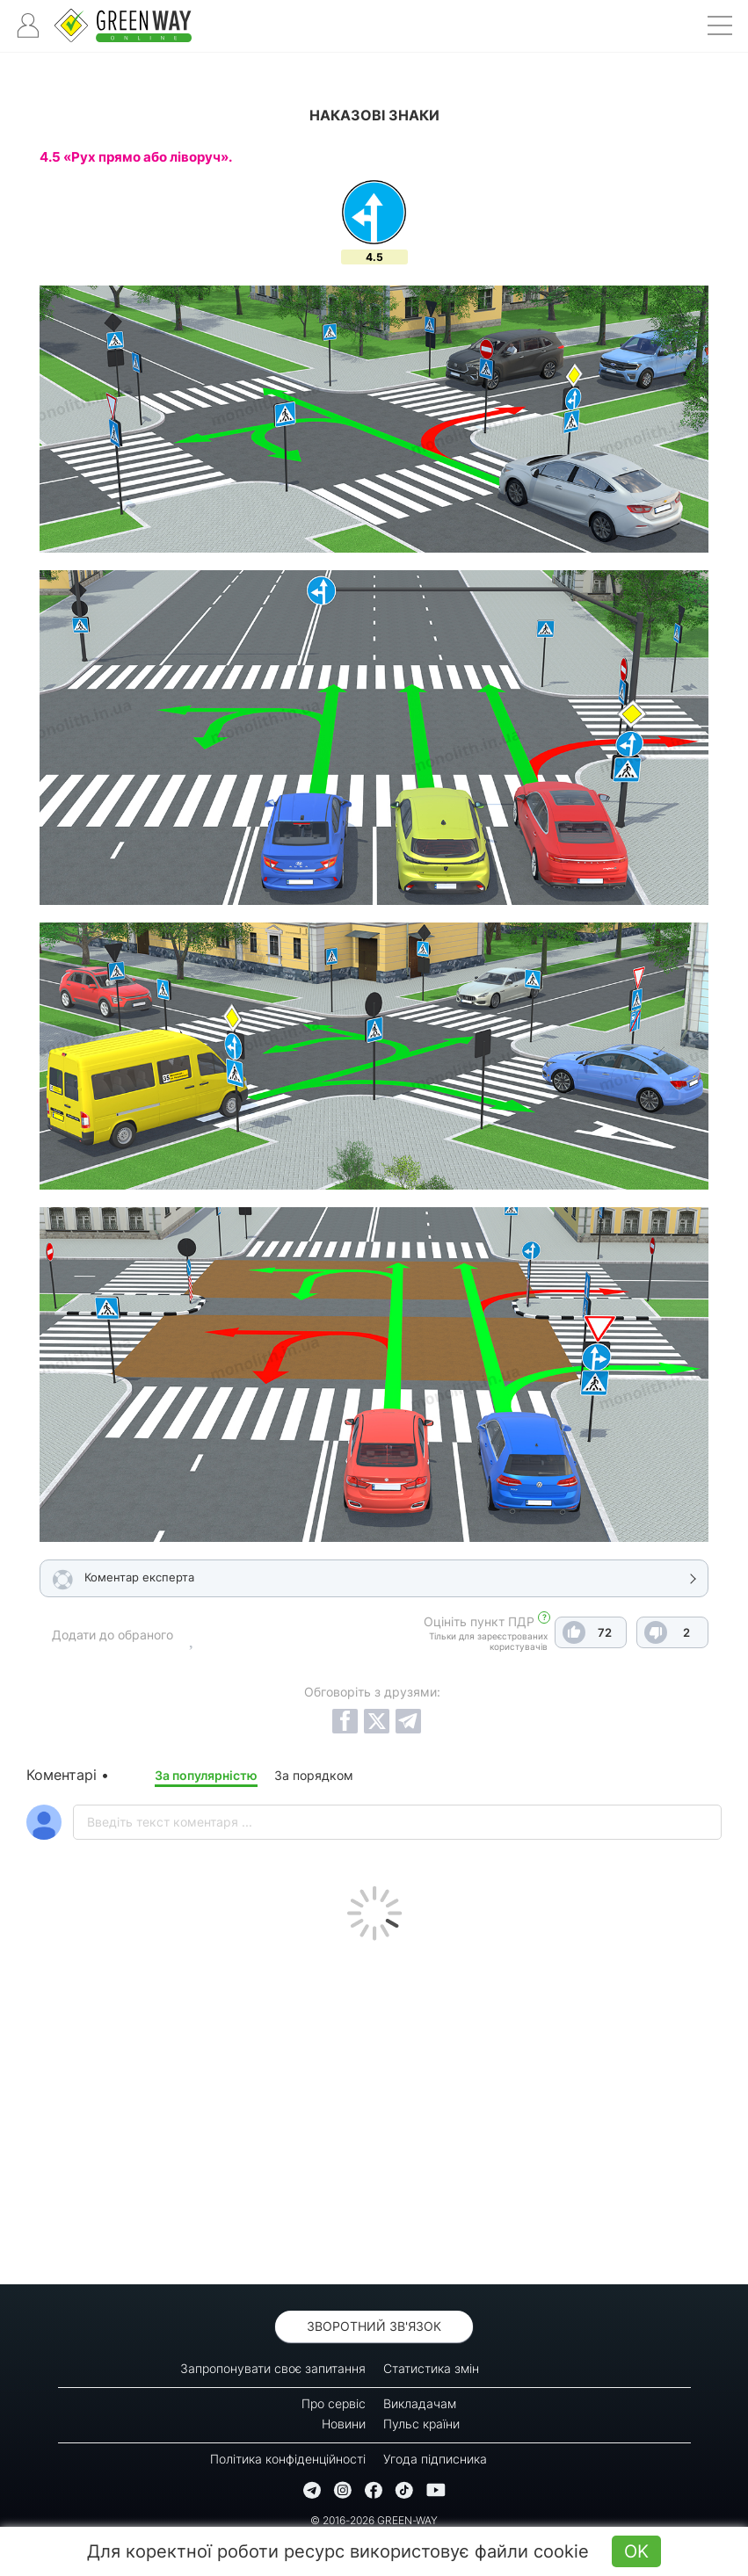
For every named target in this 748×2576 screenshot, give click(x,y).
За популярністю (206, 1775)
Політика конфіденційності (288, 2458)
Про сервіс (333, 2403)
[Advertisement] (374, 2108)
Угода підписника (435, 2458)
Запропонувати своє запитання (273, 2368)
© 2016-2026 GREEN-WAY (374, 2520)
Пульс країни (421, 2423)
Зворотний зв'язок (374, 2326)
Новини (344, 2423)
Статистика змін (431, 2368)
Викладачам (419, 2403)
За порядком (313, 1775)
